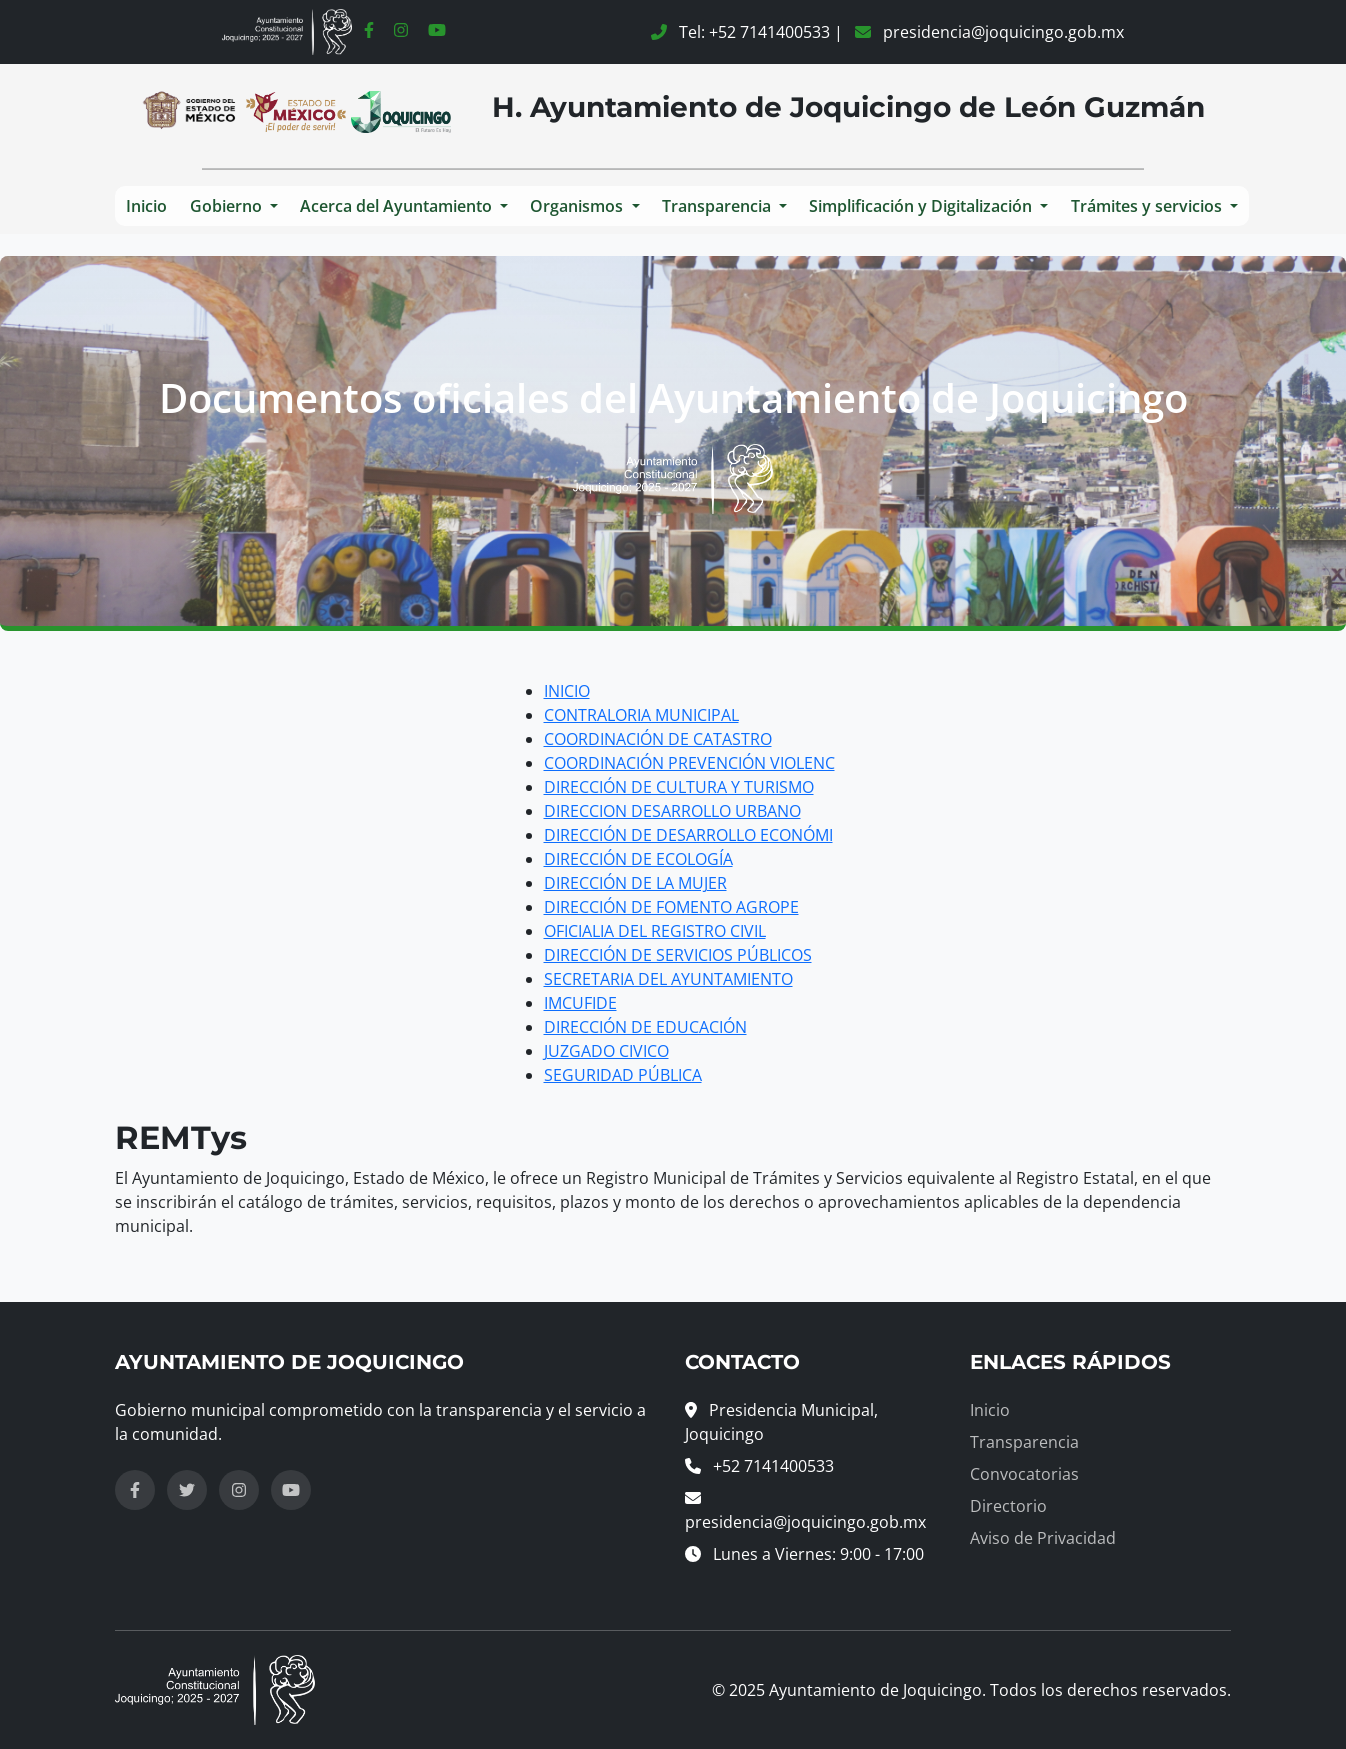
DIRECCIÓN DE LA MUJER (635, 883)
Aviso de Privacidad (1043, 1538)
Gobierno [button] (228, 206)
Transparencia (1024, 1442)
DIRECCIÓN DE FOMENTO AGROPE (671, 907)
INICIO (567, 691)
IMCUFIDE (580, 1003)
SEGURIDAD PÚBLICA (623, 1075)
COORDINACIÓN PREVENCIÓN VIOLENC (689, 763)
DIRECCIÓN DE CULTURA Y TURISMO (679, 787)
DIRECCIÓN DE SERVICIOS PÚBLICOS (678, 955)
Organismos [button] (578, 206)
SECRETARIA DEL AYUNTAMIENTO (668, 979)
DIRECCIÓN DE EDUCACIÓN (645, 1027)
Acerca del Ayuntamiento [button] (398, 206)
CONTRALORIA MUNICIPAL (641, 715)
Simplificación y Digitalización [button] (922, 206)
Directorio (1008, 1506)
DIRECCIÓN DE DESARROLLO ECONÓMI (688, 835)
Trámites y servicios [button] (1148, 206)
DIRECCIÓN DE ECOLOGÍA (638, 859)
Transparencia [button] (718, 206)
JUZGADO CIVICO (606, 1051)
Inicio (146, 206)
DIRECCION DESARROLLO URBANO (672, 811)
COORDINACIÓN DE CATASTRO (658, 739)
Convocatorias (1024, 1474)
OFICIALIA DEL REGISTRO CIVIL (655, 931)
